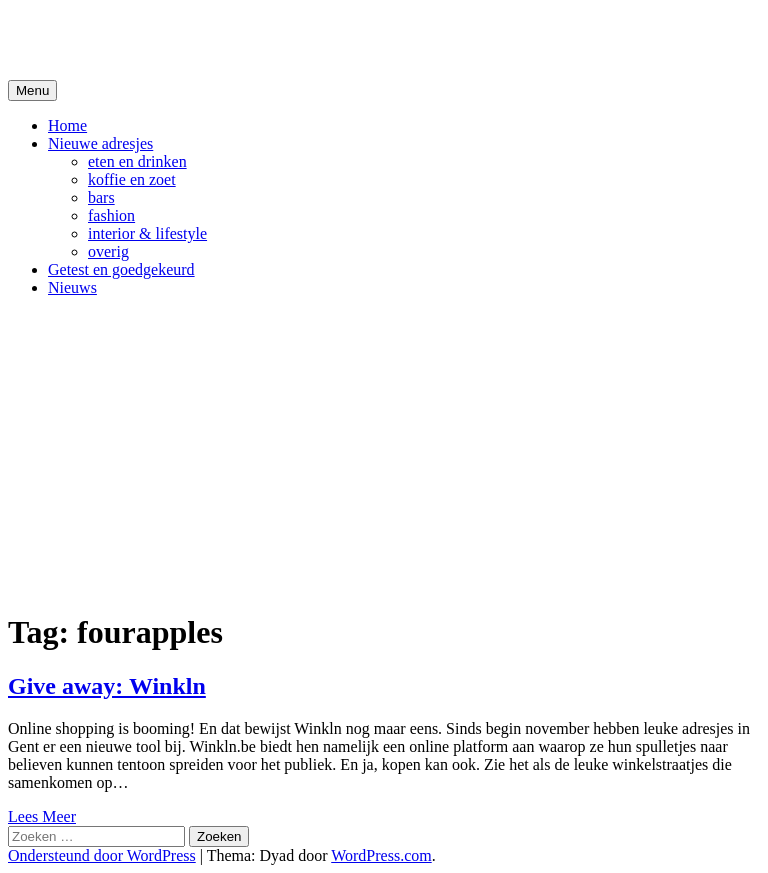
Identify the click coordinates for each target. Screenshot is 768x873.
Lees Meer (42, 816)
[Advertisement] (384, 453)
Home (67, 125)
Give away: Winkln (107, 686)
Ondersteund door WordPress (102, 855)
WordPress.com (381, 855)
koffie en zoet (132, 179)
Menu (32, 90)
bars (101, 197)
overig (108, 251)
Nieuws (72, 287)
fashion (111, 215)
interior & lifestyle (147, 233)
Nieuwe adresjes (100, 143)
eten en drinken (137, 161)
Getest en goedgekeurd (121, 269)
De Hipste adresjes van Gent (201, 39)
